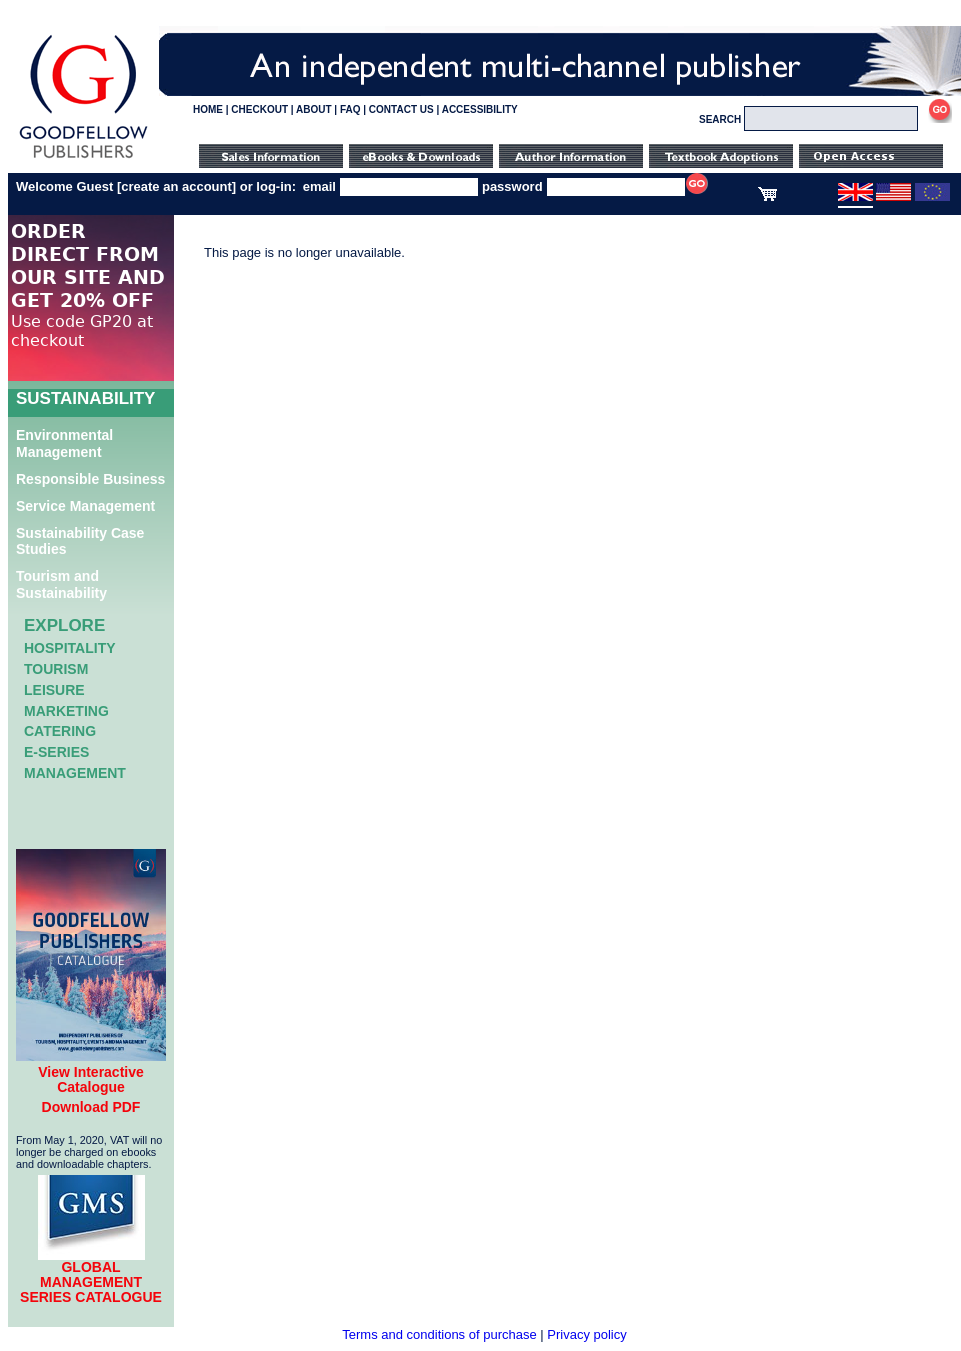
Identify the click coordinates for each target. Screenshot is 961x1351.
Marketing (66, 711)
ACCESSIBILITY (480, 109)
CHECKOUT (259, 109)
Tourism (56, 669)
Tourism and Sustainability (61, 584)
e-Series (56, 752)
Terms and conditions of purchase (439, 1334)
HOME (208, 109)
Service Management (85, 506)
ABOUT (314, 109)
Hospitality (70, 648)
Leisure (54, 690)
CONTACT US (401, 109)
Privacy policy (586, 1334)
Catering (60, 731)
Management (75, 773)
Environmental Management (64, 443)
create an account (176, 186)
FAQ (350, 109)
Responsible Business (90, 479)
